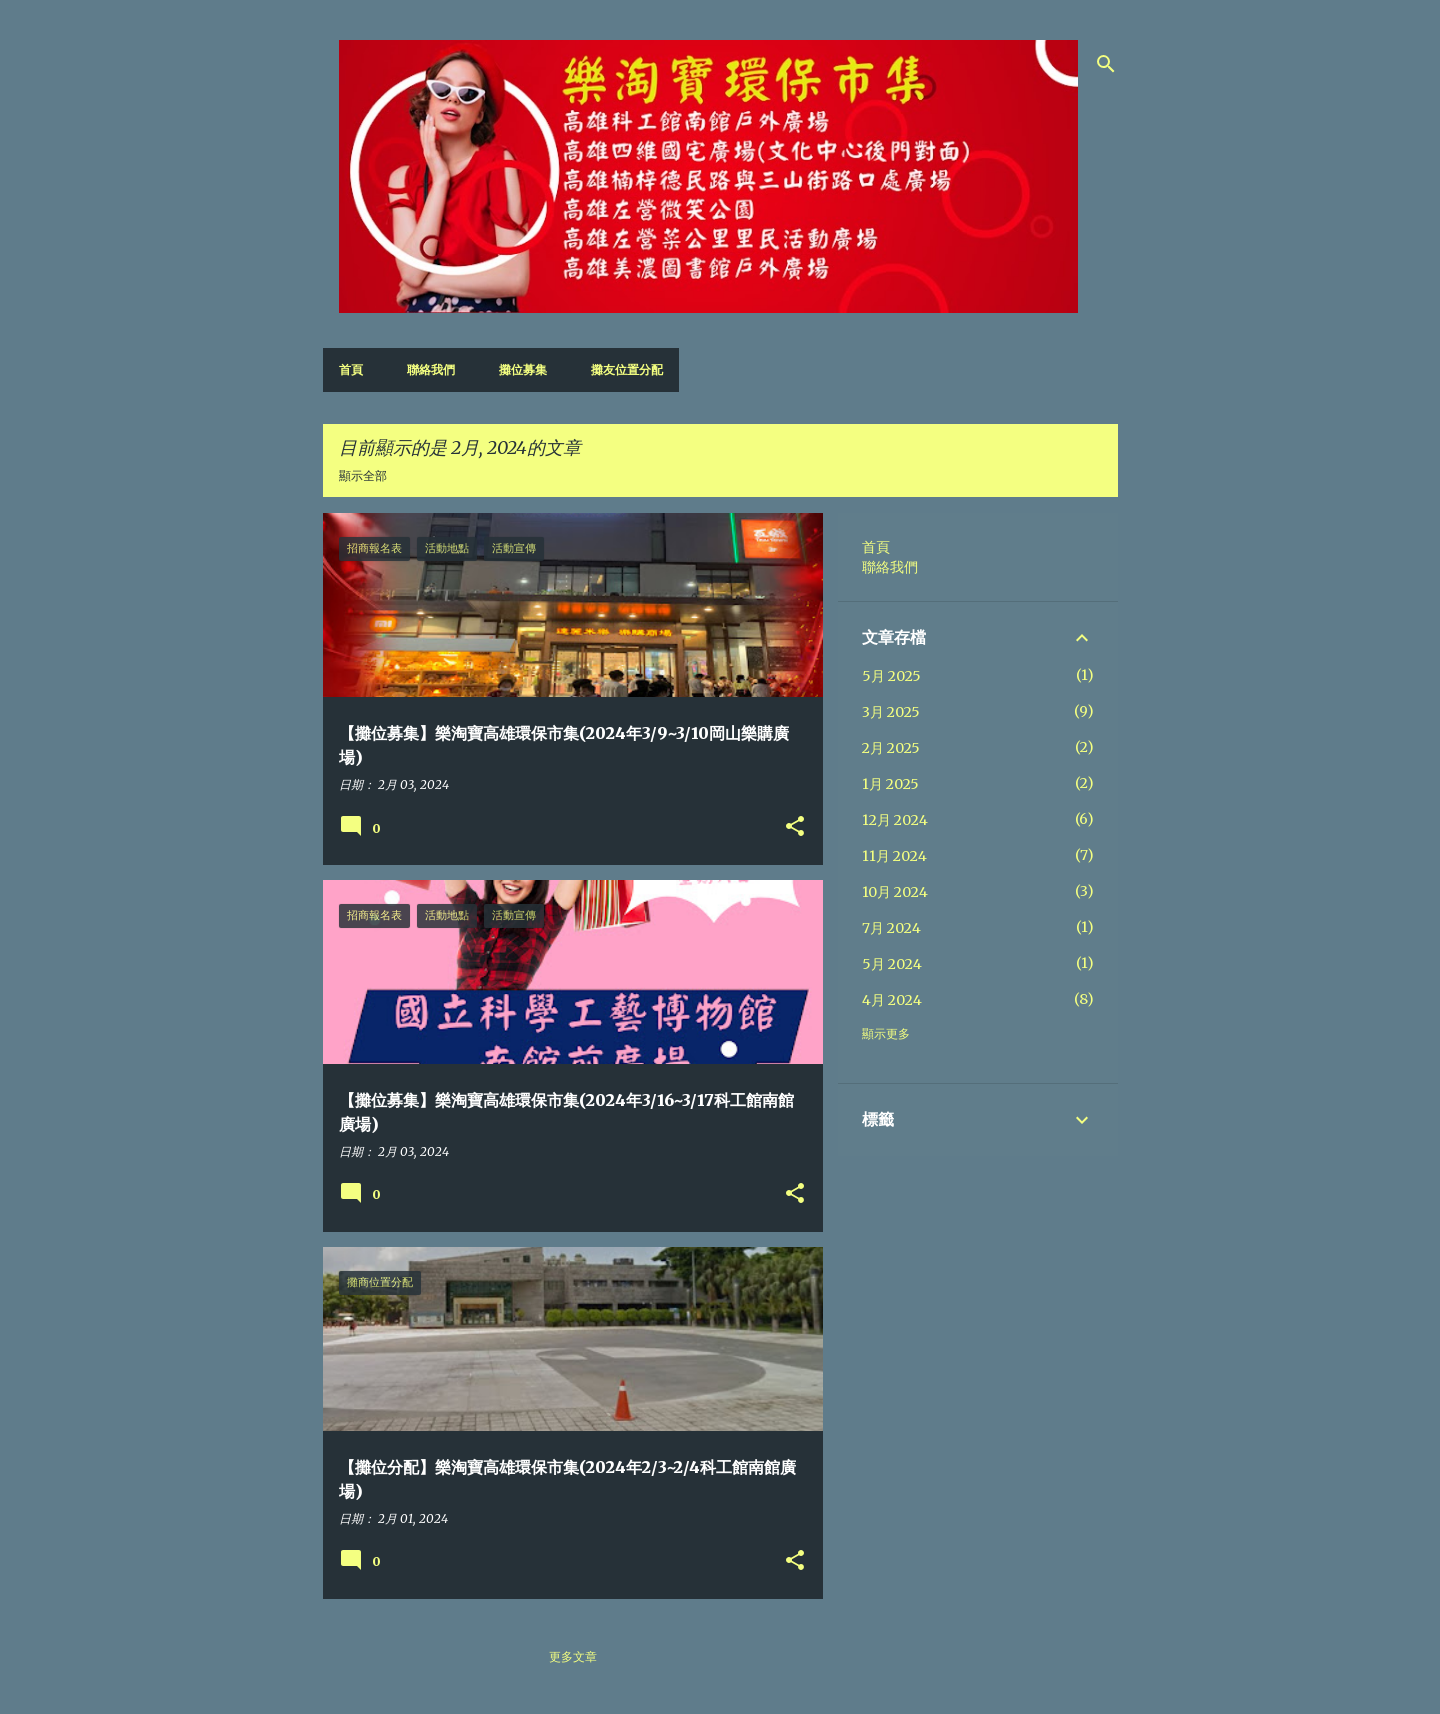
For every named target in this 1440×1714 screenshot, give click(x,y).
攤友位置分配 (627, 369)
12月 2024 (895, 820)
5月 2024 (892, 964)
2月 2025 (891, 748)
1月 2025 (890, 784)
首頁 (351, 369)
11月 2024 (894, 856)
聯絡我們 (431, 369)
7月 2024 (891, 928)
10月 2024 (895, 892)
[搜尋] (1106, 64)
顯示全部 (363, 475)
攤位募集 (523, 369)
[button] (795, 827)
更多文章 (573, 1656)
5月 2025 (891, 676)
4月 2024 (892, 1000)
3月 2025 (891, 712)
